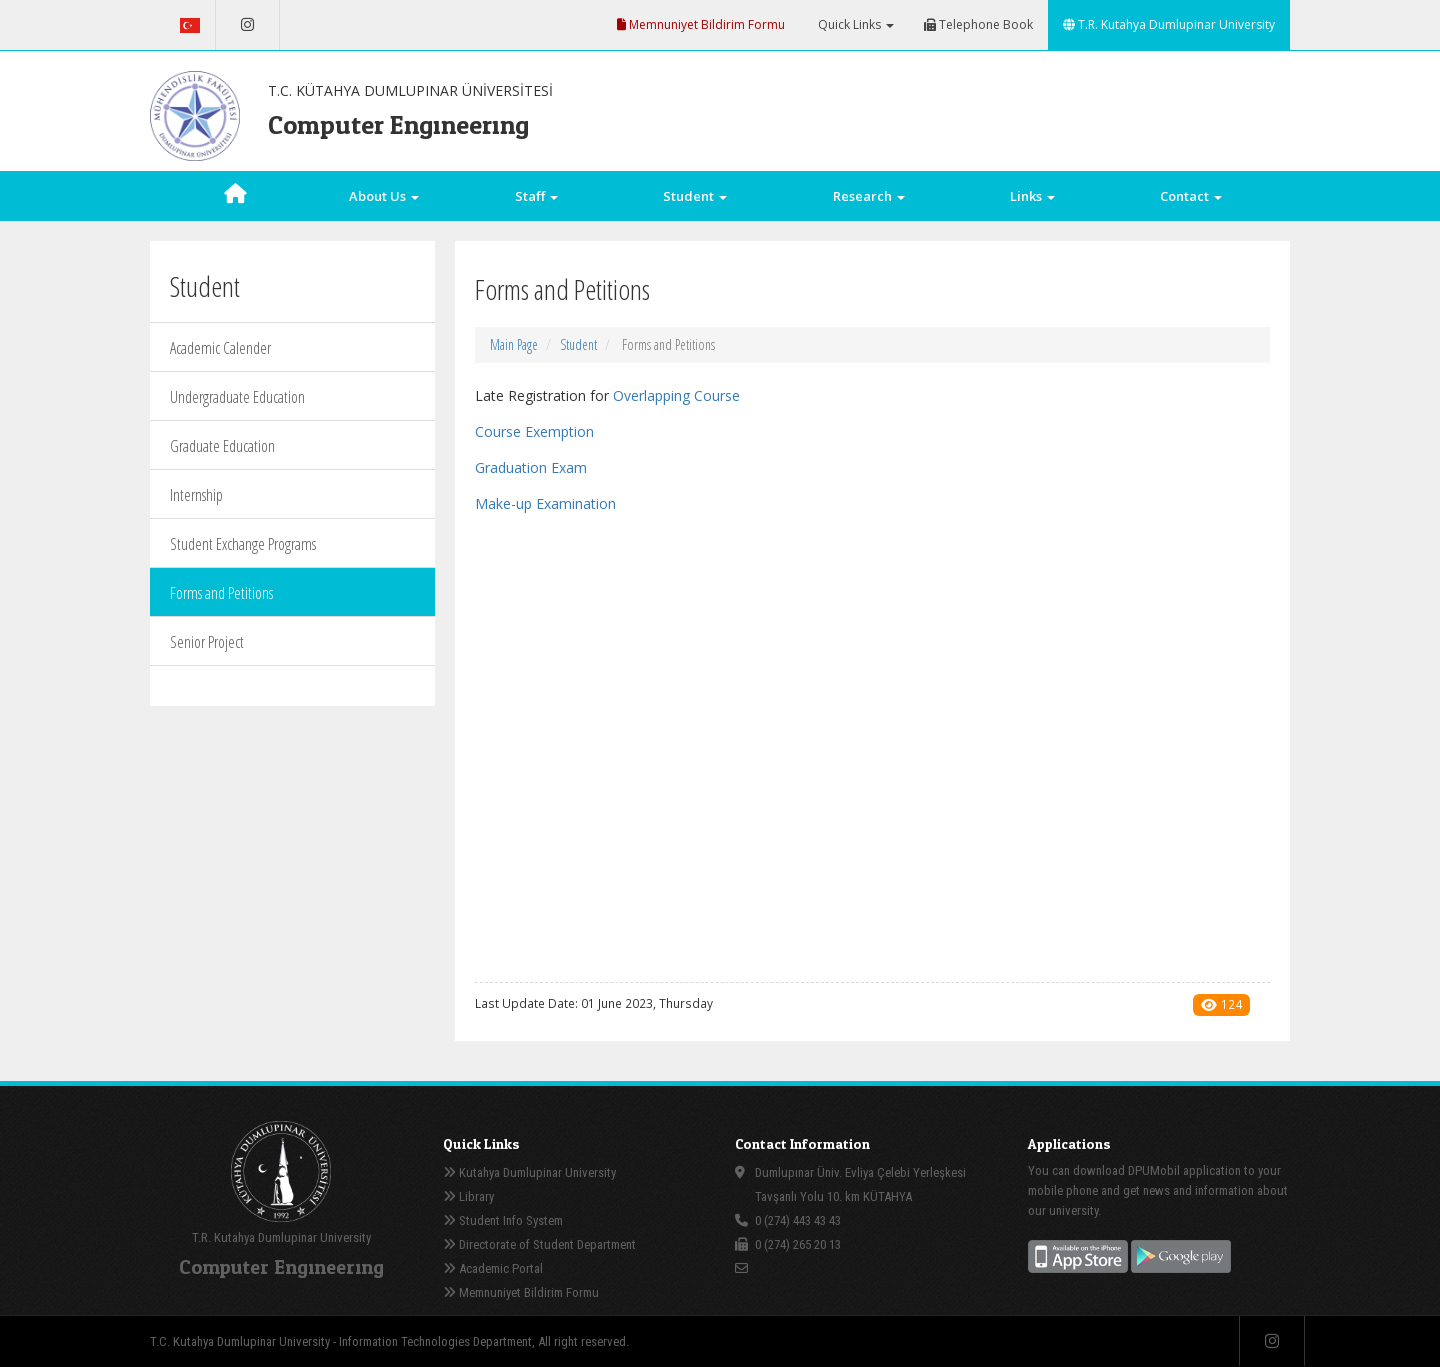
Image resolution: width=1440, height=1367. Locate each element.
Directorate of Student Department (539, 1244)
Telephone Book (978, 24)
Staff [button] (536, 196)
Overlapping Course (676, 395)
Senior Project (207, 642)
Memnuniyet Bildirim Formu (701, 24)
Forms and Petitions (221, 593)
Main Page (514, 344)
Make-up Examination (545, 503)
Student (578, 344)
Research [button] (869, 196)
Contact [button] (1191, 196)
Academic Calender (220, 348)
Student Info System (503, 1220)
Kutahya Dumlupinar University (529, 1172)
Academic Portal (493, 1268)
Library (468, 1196)
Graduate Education (222, 446)
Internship (196, 495)
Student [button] (695, 196)
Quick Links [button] (854, 24)
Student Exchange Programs (243, 544)
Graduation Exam (531, 467)
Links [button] (1032, 196)
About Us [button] (384, 196)
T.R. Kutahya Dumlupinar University (1169, 24)
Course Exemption (534, 431)
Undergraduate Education (237, 397)
